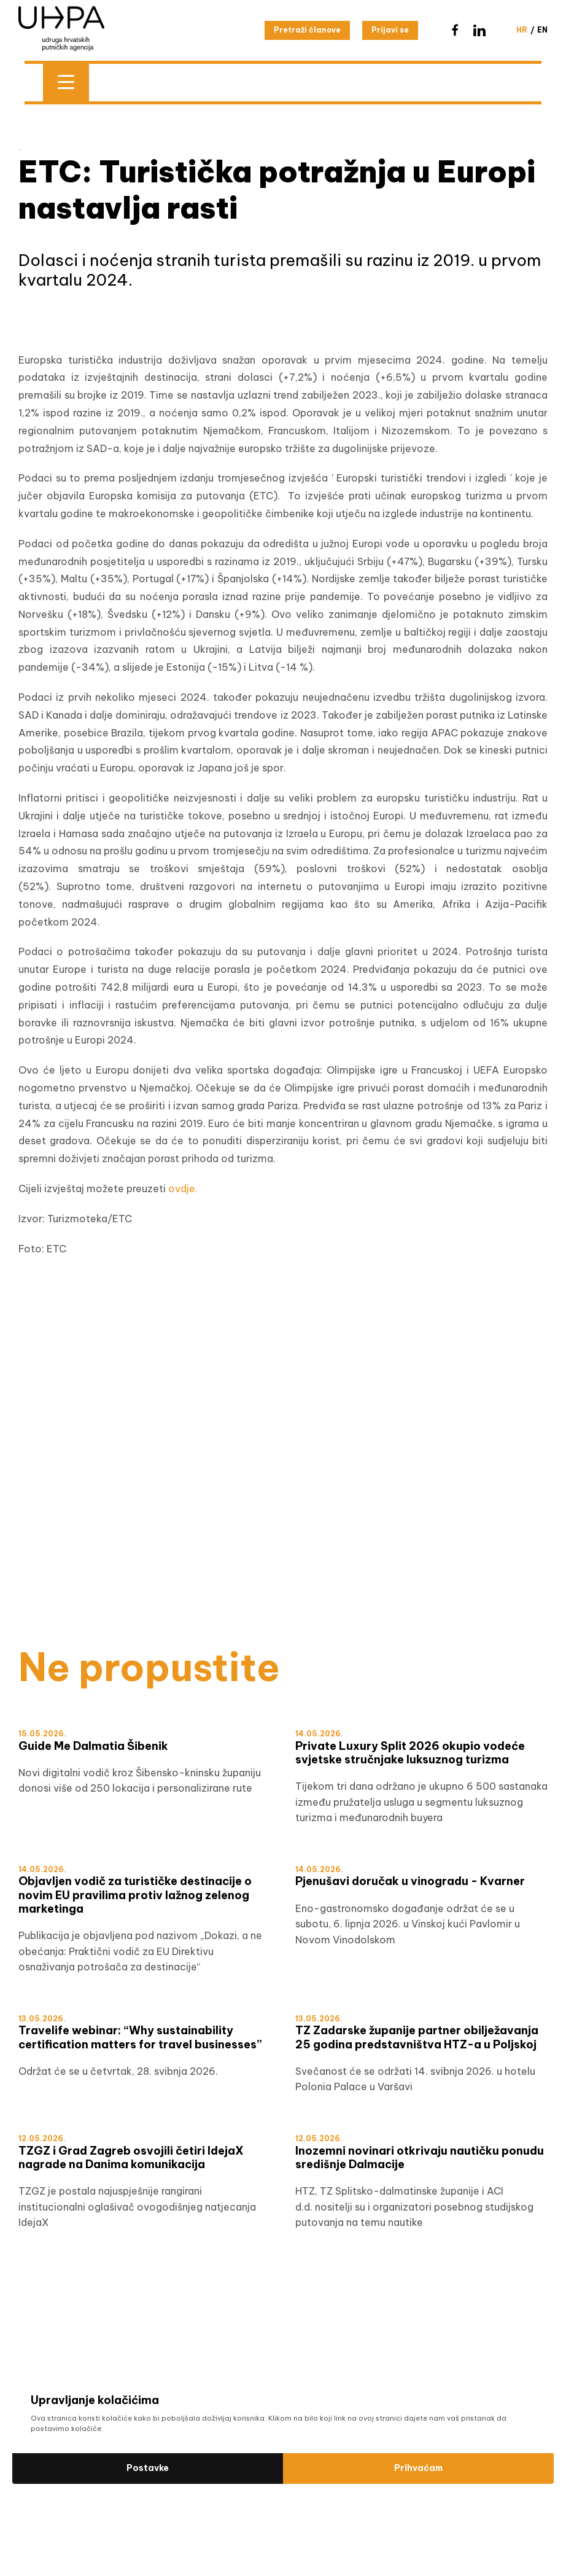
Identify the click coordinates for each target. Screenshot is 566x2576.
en (542, 29)
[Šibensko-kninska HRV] (283, 1380)
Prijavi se (390, 29)
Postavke (147, 2467)
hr (521, 29)
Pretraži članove (307, 29)
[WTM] (283, 1568)
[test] (283, 1541)
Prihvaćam (418, 2467)
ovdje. (183, 1188)
